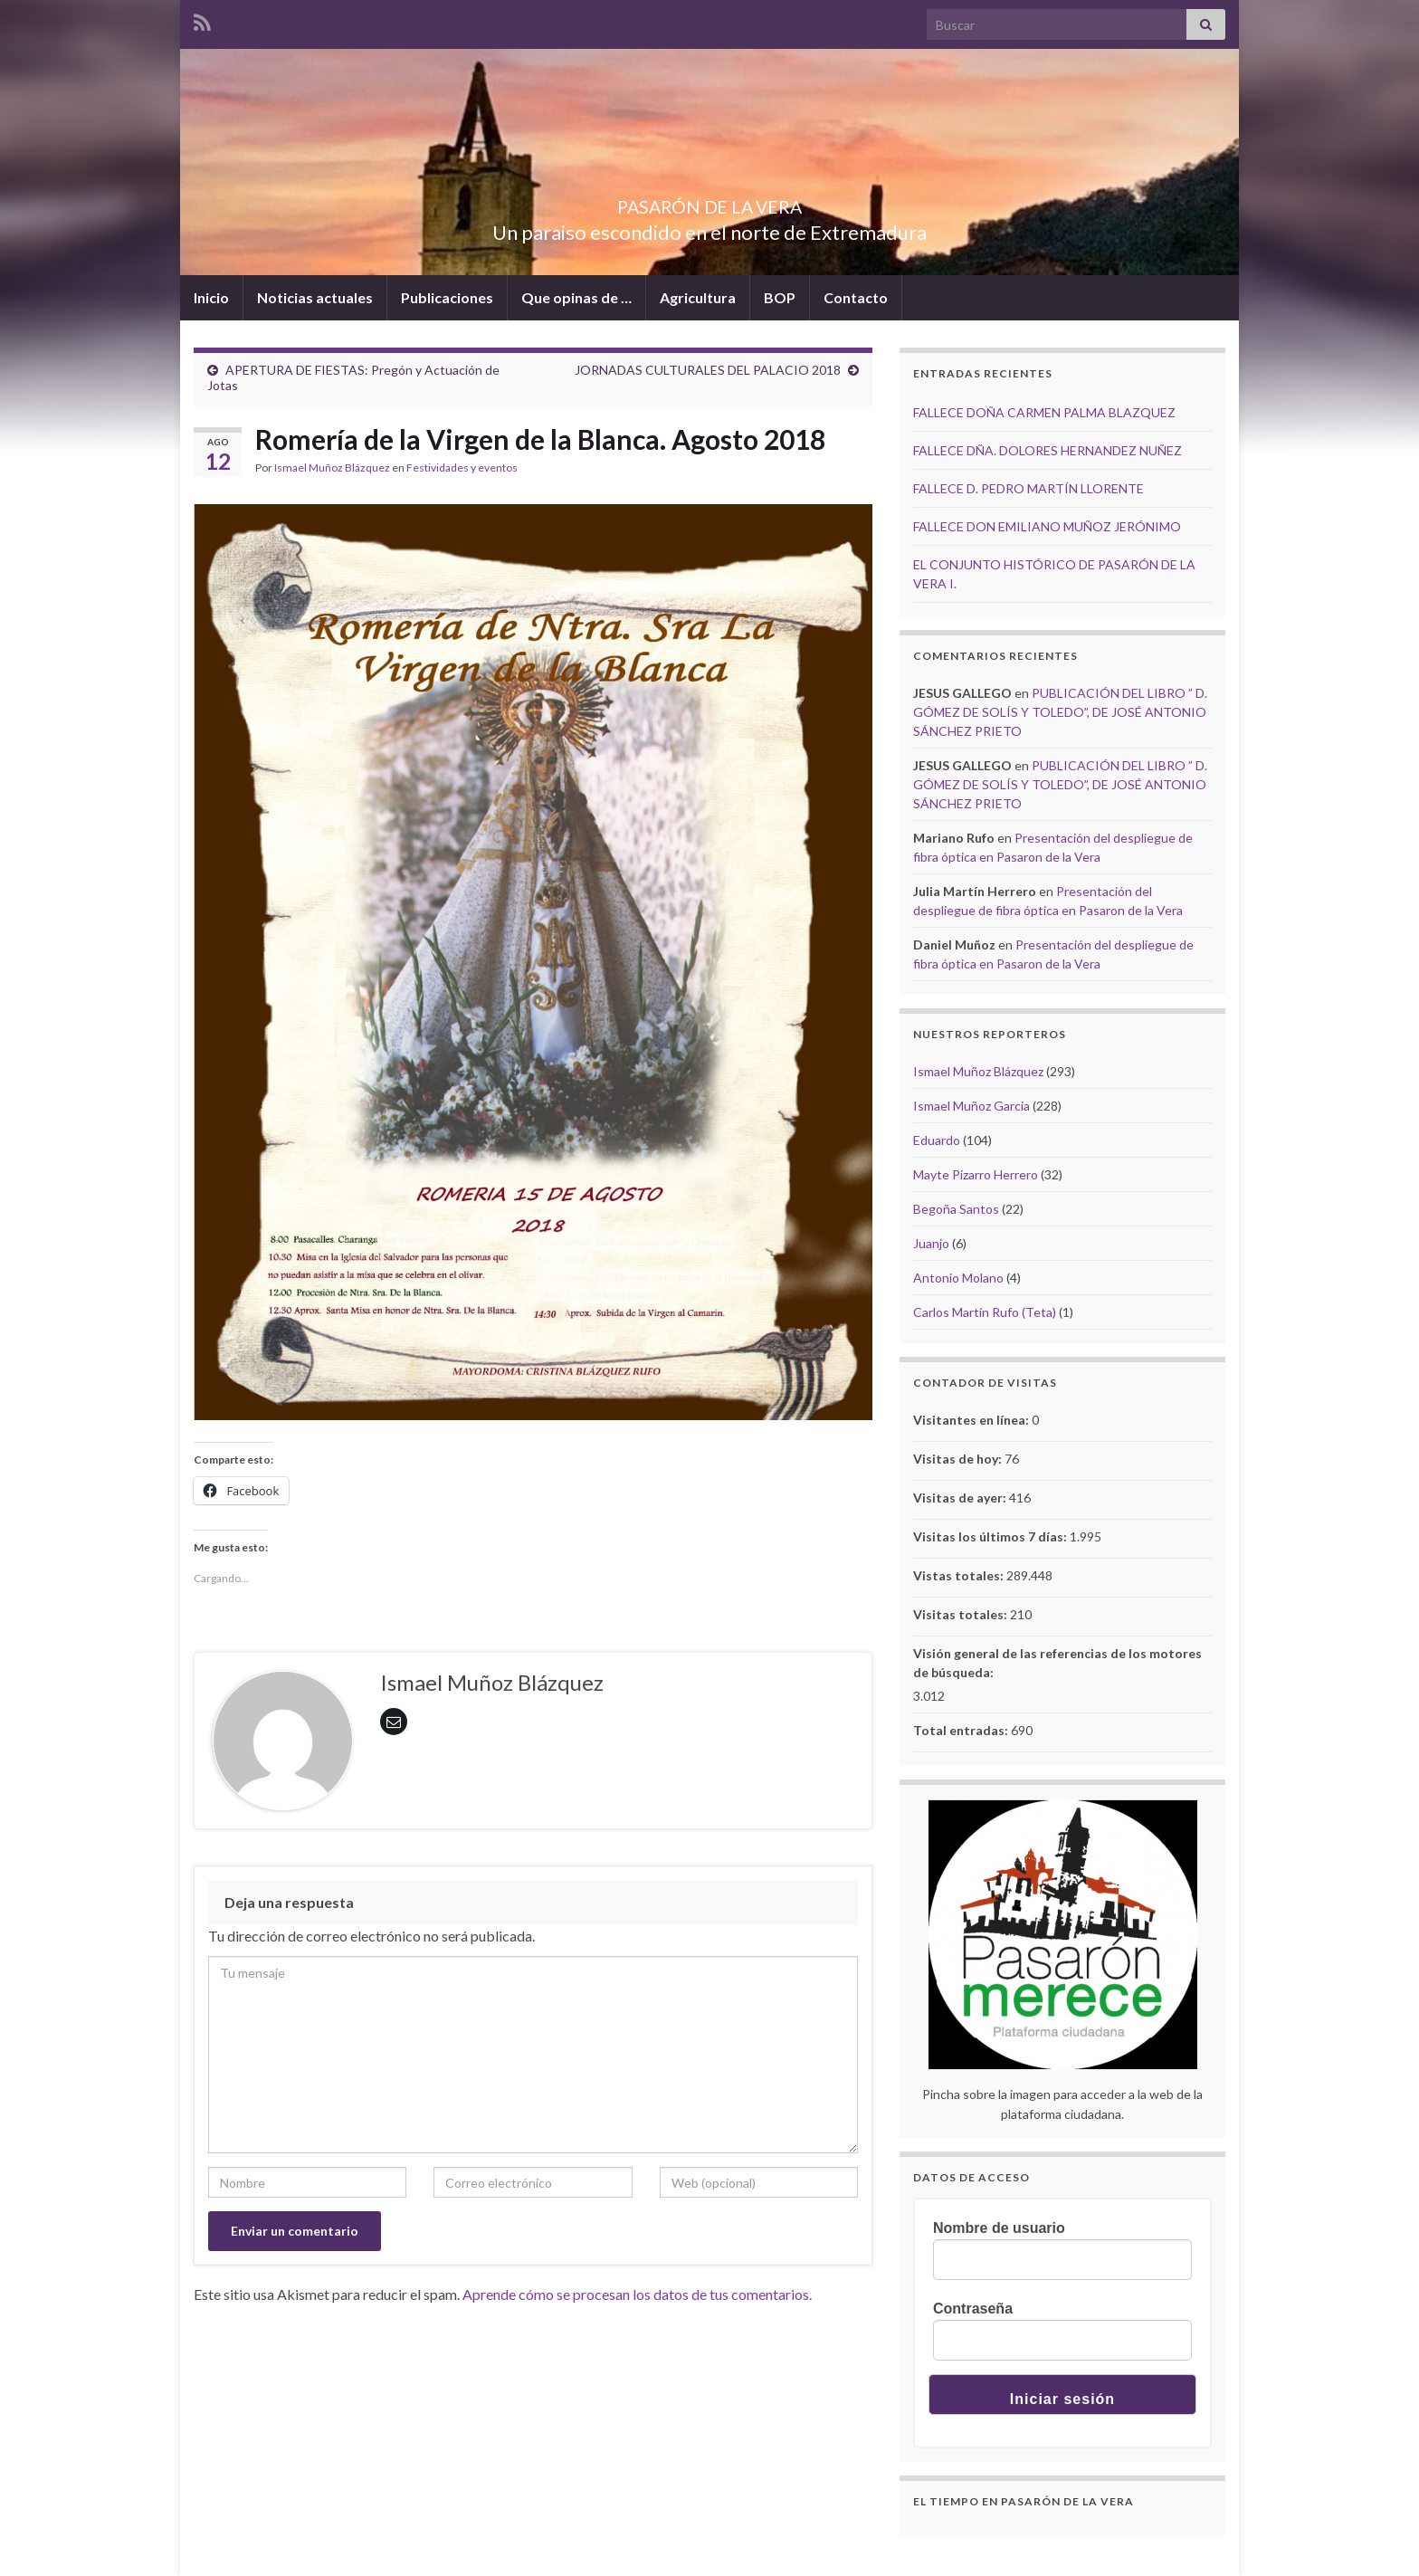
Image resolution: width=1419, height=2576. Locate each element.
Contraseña (973, 2308)
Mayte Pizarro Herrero (975, 1174)
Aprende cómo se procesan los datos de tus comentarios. (637, 2294)
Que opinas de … (576, 297)
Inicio (211, 297)
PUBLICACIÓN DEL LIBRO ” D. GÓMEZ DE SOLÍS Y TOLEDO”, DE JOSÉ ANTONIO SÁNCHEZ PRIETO (1060, 712)
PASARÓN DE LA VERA (709, 202)
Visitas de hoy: (959, 1458)
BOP (779, 297)
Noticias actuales (315, 297)
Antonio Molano (958, 1277)
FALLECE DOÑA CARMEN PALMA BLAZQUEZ (1044, 412)
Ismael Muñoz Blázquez (332, 467)
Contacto (856, 297)
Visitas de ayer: (961, 1497)
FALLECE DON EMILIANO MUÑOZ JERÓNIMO (1047, 526)
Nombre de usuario (999, 2228)
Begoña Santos (956, 1208)
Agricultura (698, 297)
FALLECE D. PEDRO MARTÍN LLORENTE (1028, 488)
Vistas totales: (959, 1575)
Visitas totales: (961, 1614)
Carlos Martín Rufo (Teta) (984, 1312)
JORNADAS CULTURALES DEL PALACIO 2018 (708, 369)
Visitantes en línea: (972, 1419)
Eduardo (936, 1140)
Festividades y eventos (462, 467)
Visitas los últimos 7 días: (991, 1536)
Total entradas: (962, 1730)
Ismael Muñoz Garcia (971, 1105)
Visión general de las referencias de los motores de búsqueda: (1057, 1663)
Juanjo (931, 1243)
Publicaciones (447, 297)
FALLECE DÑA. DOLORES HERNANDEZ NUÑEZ (1047, 450)
